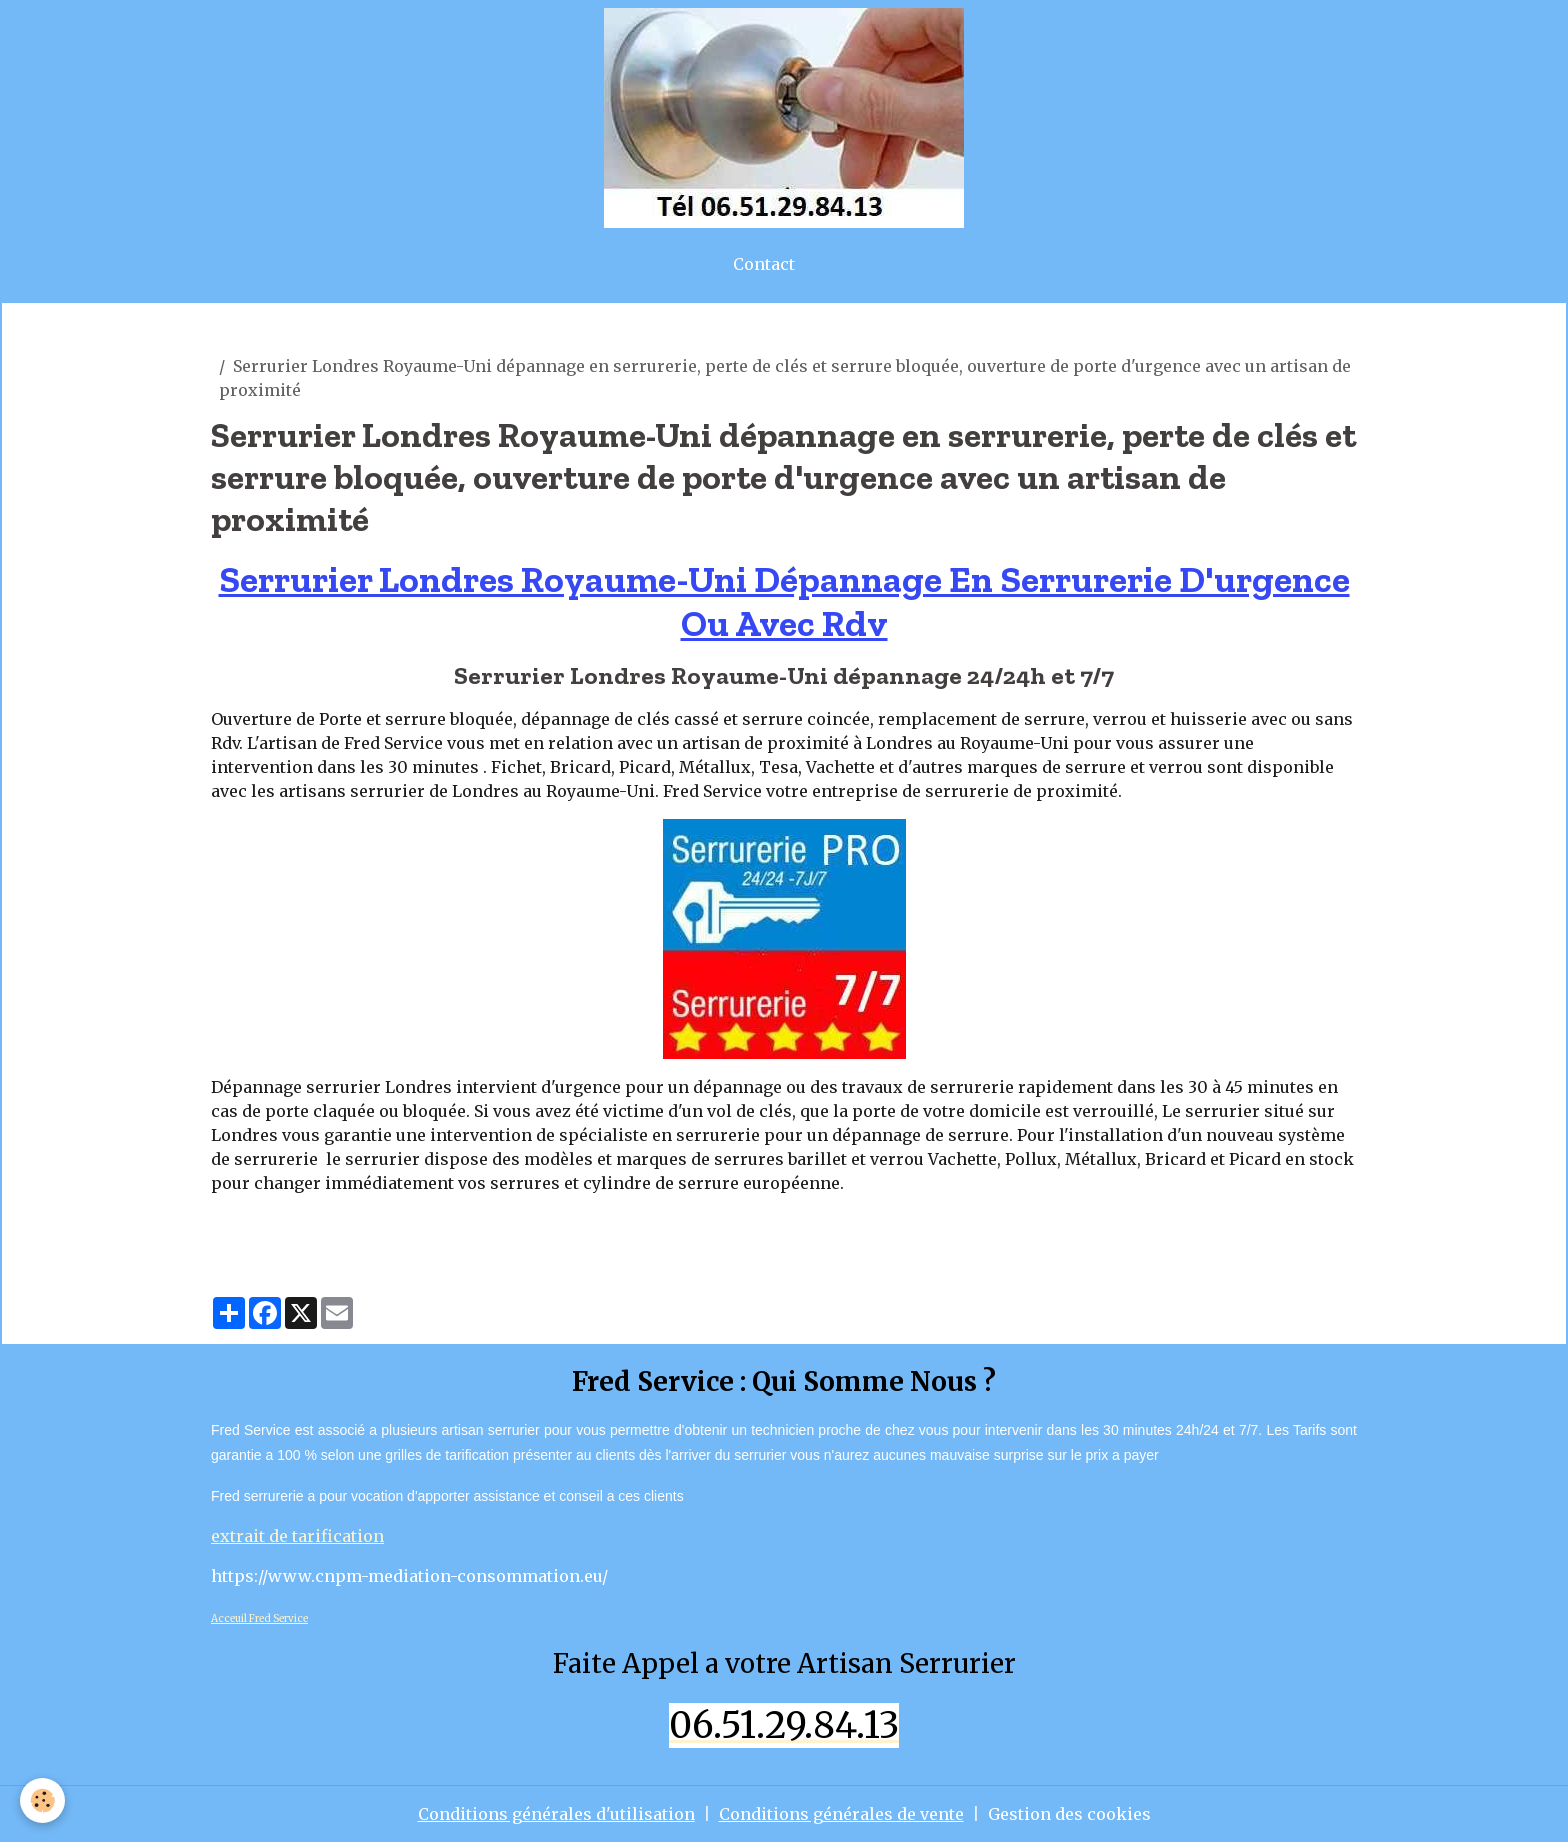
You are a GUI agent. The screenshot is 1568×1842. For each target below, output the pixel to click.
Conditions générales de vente (841, 1814)
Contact (764, 264)
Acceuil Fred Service (259, 1618)
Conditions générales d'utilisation (556, 1814)
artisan (240, 342)
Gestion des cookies (1069, 1814)
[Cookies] (42, 1800)
